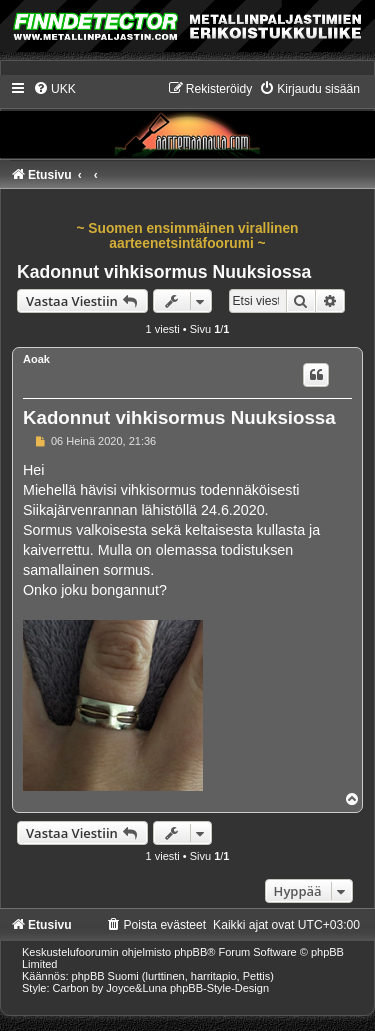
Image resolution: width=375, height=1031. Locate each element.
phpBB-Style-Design (219, 988)
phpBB (190, 952)
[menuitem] (54, 89)
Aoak (36, 359)
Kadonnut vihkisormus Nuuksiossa (164, 272)
